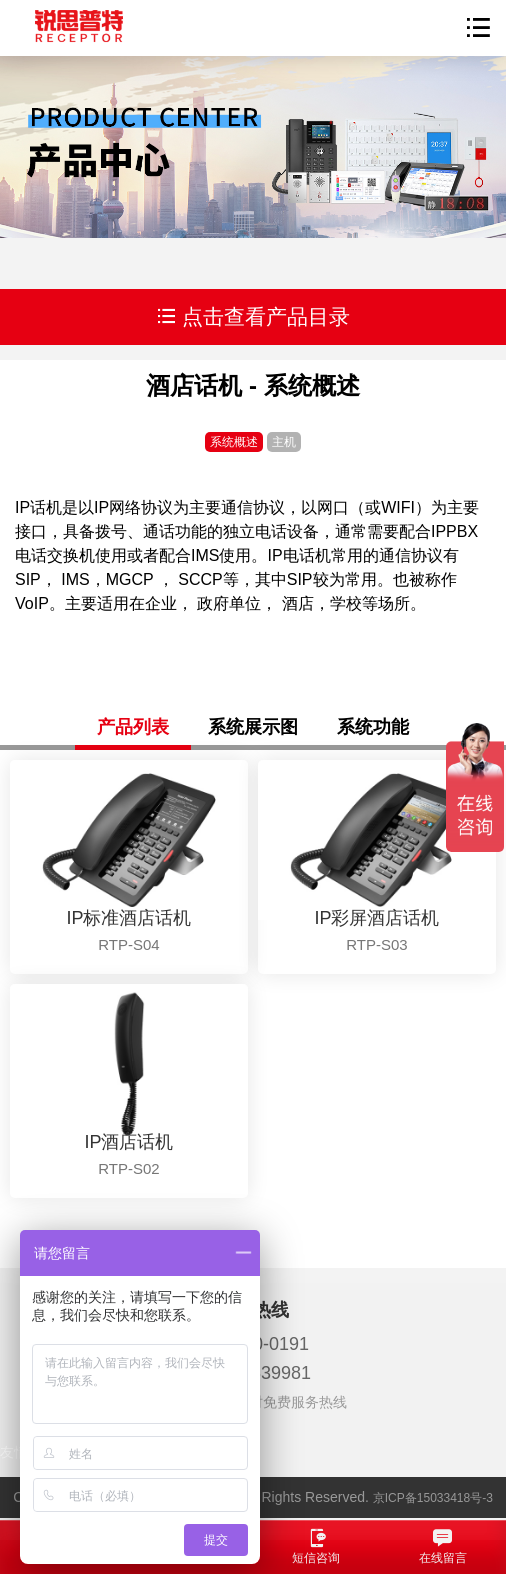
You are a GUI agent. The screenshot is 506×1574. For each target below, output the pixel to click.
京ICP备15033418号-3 (433, 1498)
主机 (284, 442)
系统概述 (234, 442)
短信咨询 (316, 1546)
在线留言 (443, 1546)
